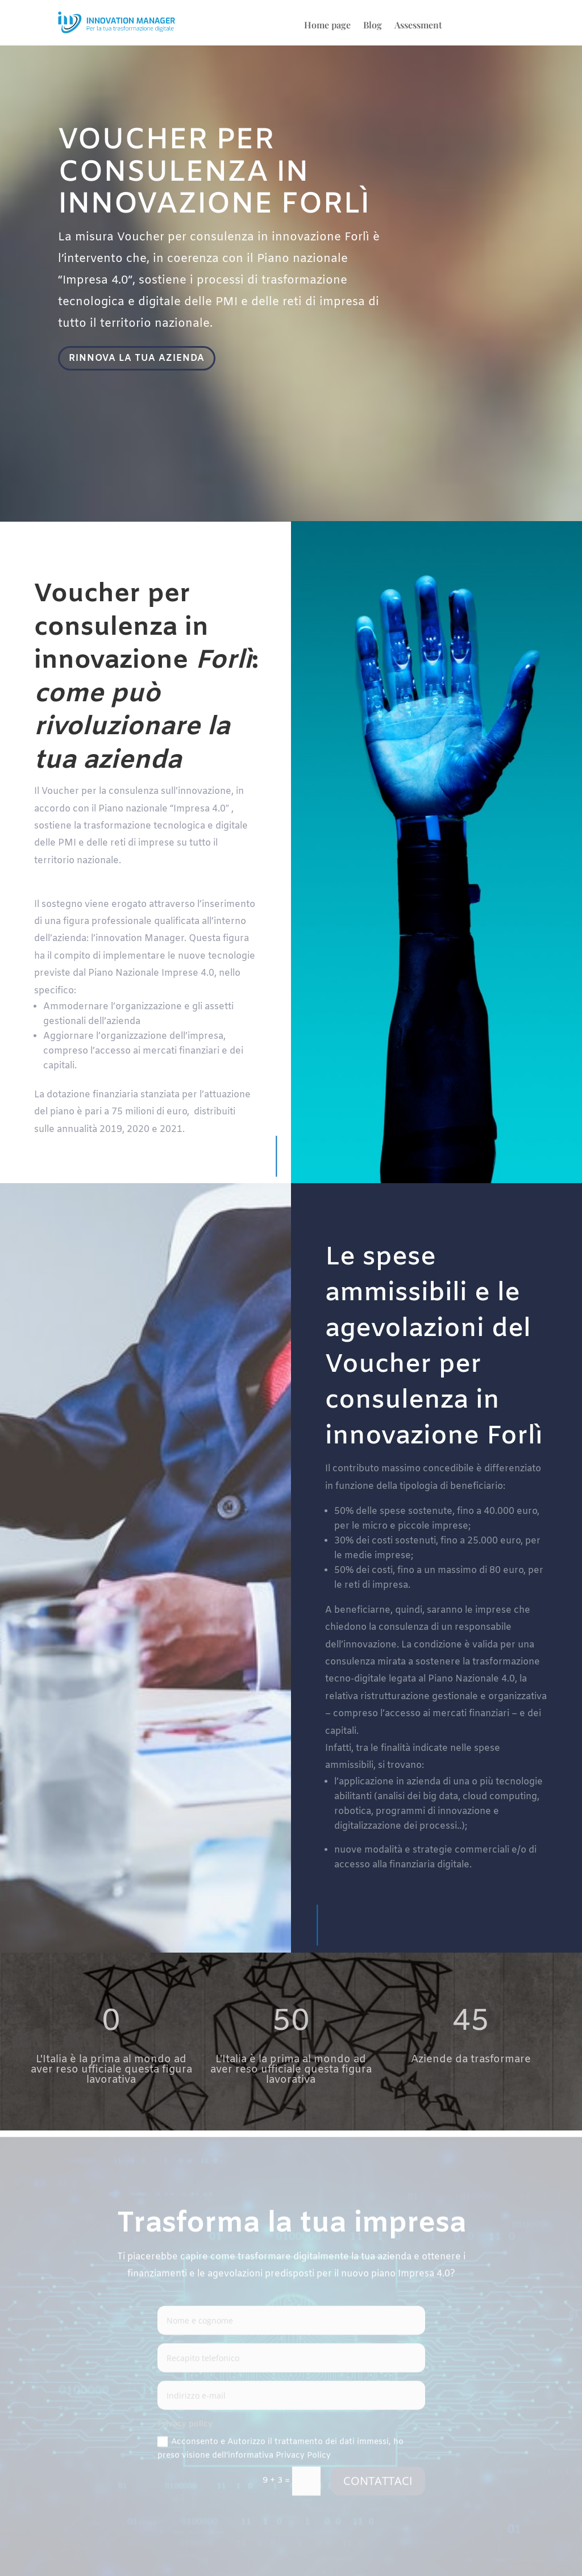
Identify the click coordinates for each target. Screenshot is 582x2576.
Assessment (418, 26)
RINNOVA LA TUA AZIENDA (138, 359)
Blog (372, 26)
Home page (327, 26)
